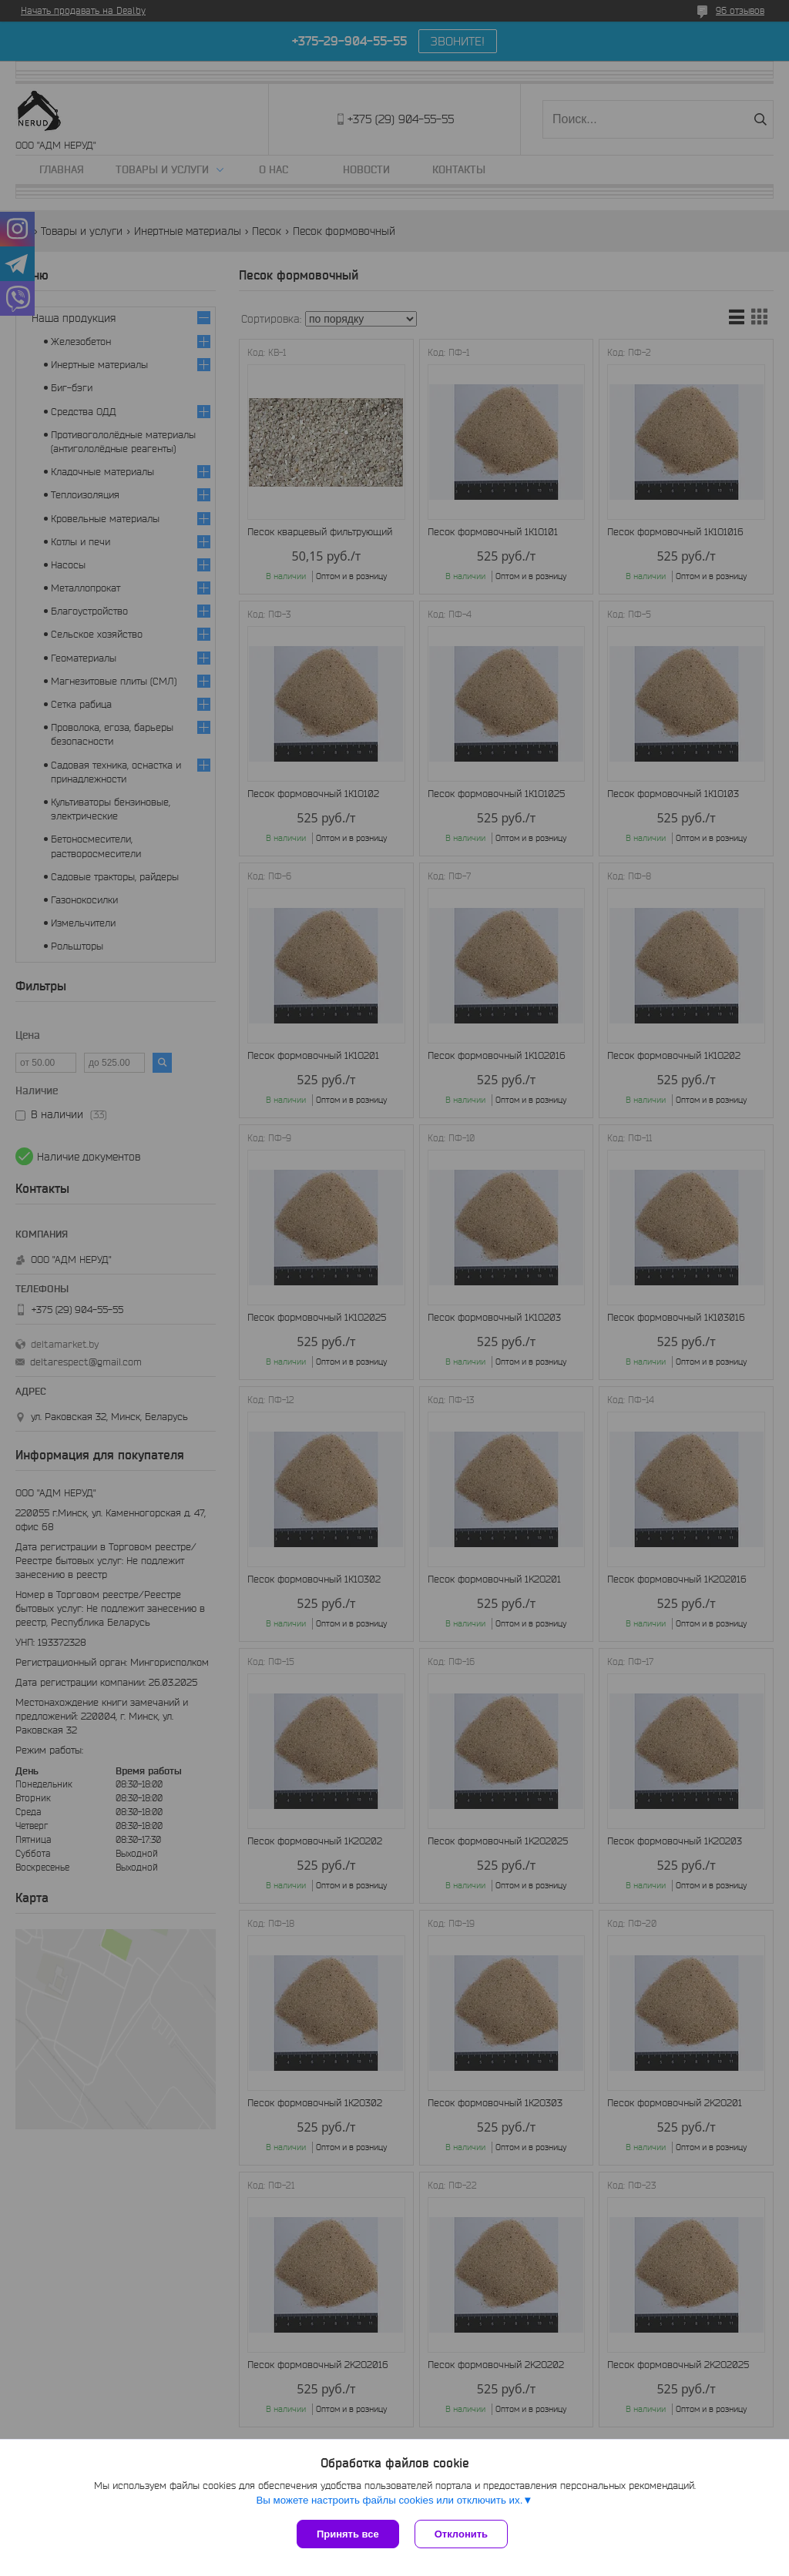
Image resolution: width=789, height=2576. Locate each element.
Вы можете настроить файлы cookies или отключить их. (389, 2500)
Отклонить (461, 2534)
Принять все (348, 2534)
